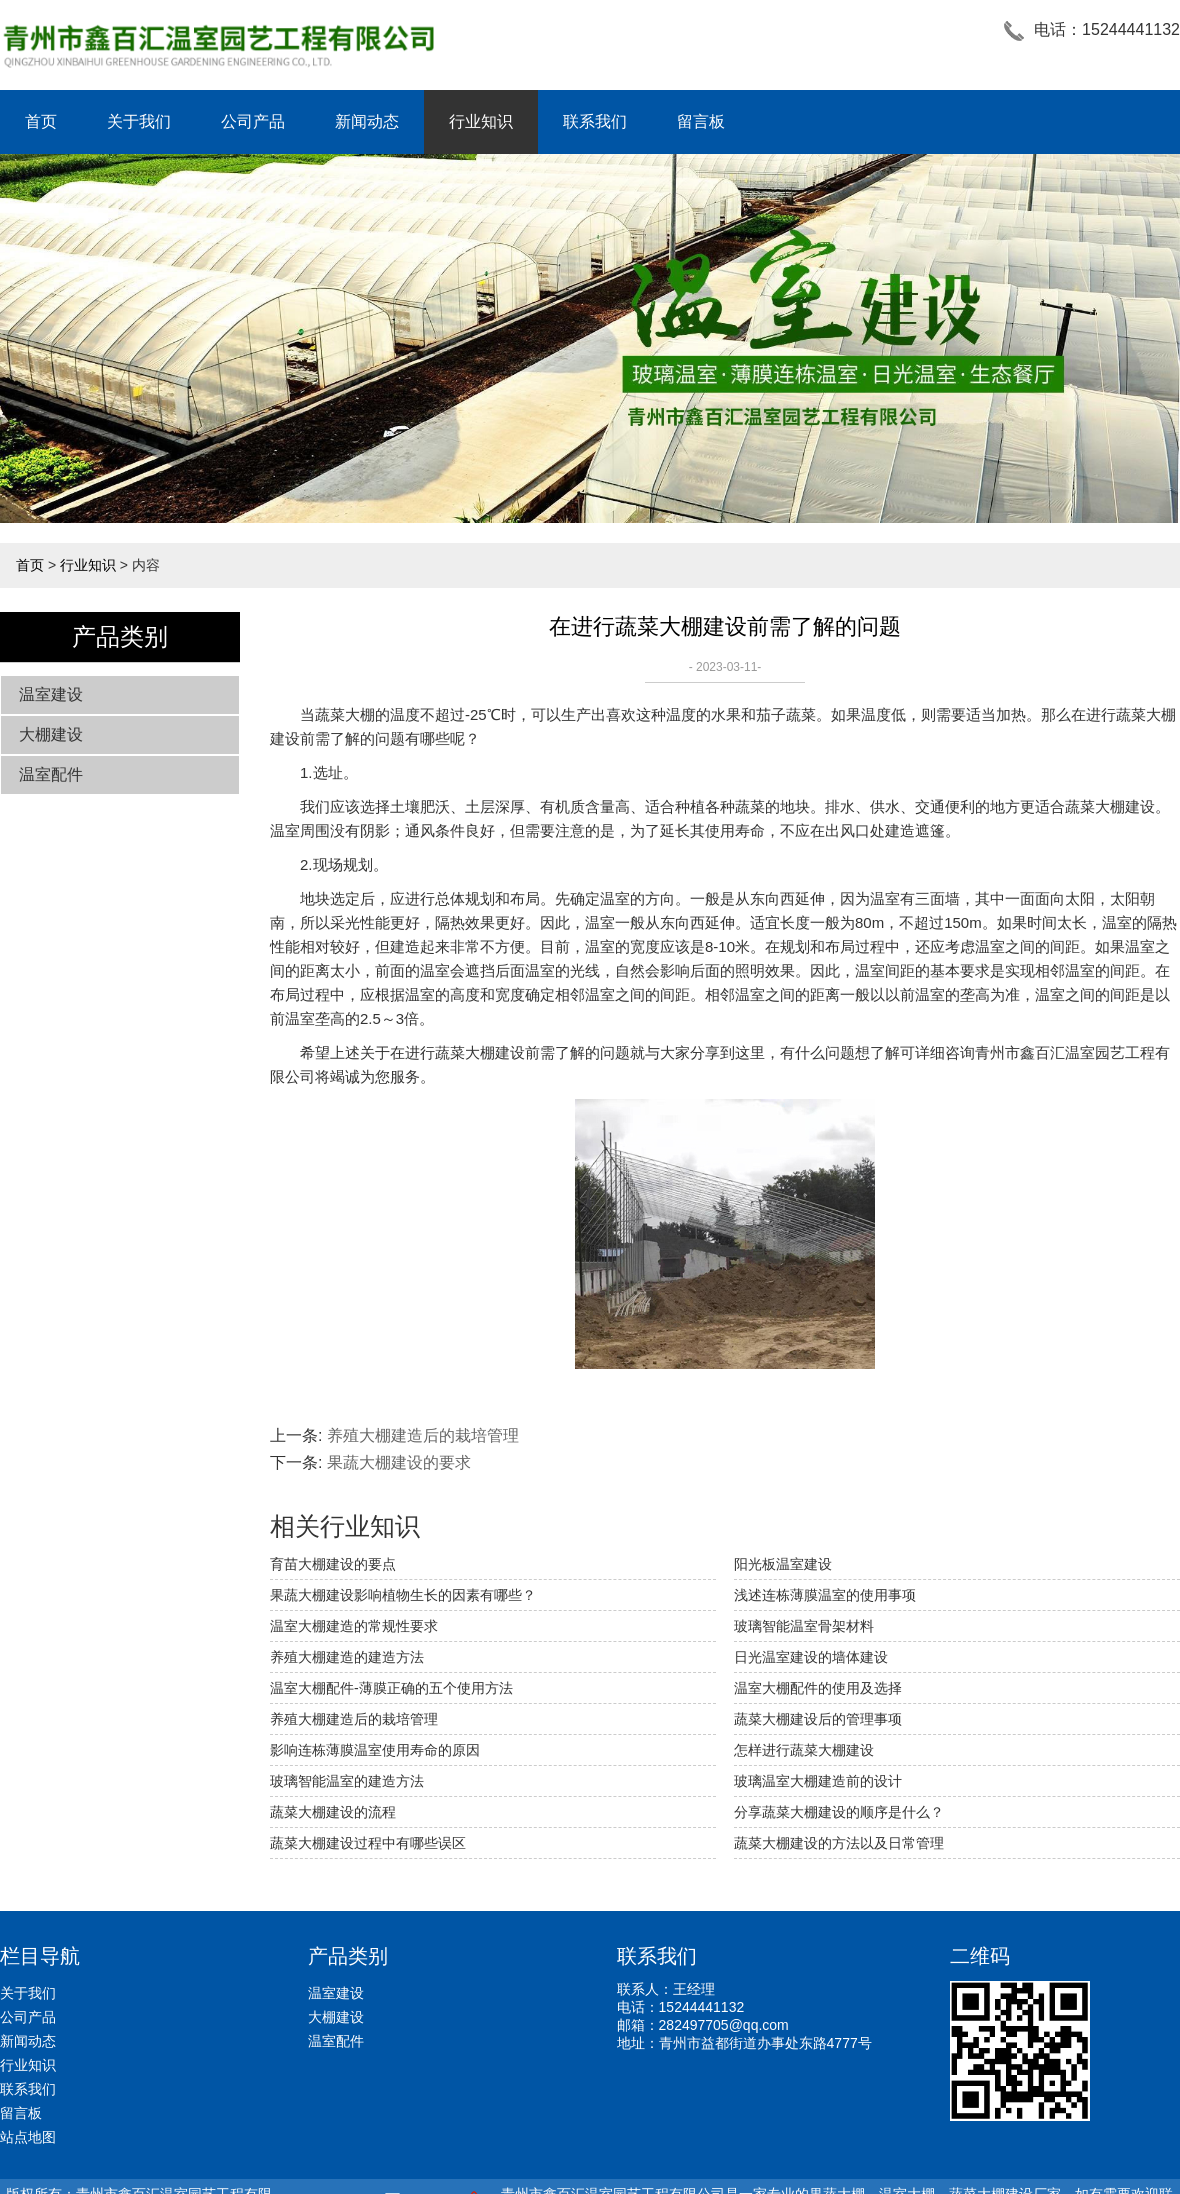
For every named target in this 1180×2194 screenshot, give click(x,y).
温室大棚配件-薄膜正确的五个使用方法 (391, 1688)
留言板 (701, 121)
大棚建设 (51, 734)
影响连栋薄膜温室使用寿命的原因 (375, 1750)
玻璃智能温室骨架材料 (804, 1626)
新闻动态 (367, 121)
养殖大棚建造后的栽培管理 (423, 1435)
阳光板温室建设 (783, 1564)
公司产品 (253, 121)
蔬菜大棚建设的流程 (333, 1812)
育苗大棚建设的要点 (333, 1564)
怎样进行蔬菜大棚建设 (804, 1750)
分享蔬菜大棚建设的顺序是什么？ (839, 1812)
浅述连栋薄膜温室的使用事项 (825, 1595)
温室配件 (51, 774)
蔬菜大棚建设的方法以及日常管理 (839, 1843)
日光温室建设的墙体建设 (811, 1657)
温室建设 (51, 694)
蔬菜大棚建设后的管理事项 (818, 1719)
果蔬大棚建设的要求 (399, 1462)
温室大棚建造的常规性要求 (354, 1626)
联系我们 (595, 121)
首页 (41, 121)
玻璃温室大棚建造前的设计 (818, 1781)
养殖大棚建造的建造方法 (347, 1657)
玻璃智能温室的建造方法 (347, 1781)
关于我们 (139, 121)
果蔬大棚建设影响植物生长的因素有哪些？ (403, 1595)
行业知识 (481, 121)
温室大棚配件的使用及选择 (818, 1688)
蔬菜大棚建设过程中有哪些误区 (368, 1843)
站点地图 (28, 2137)
